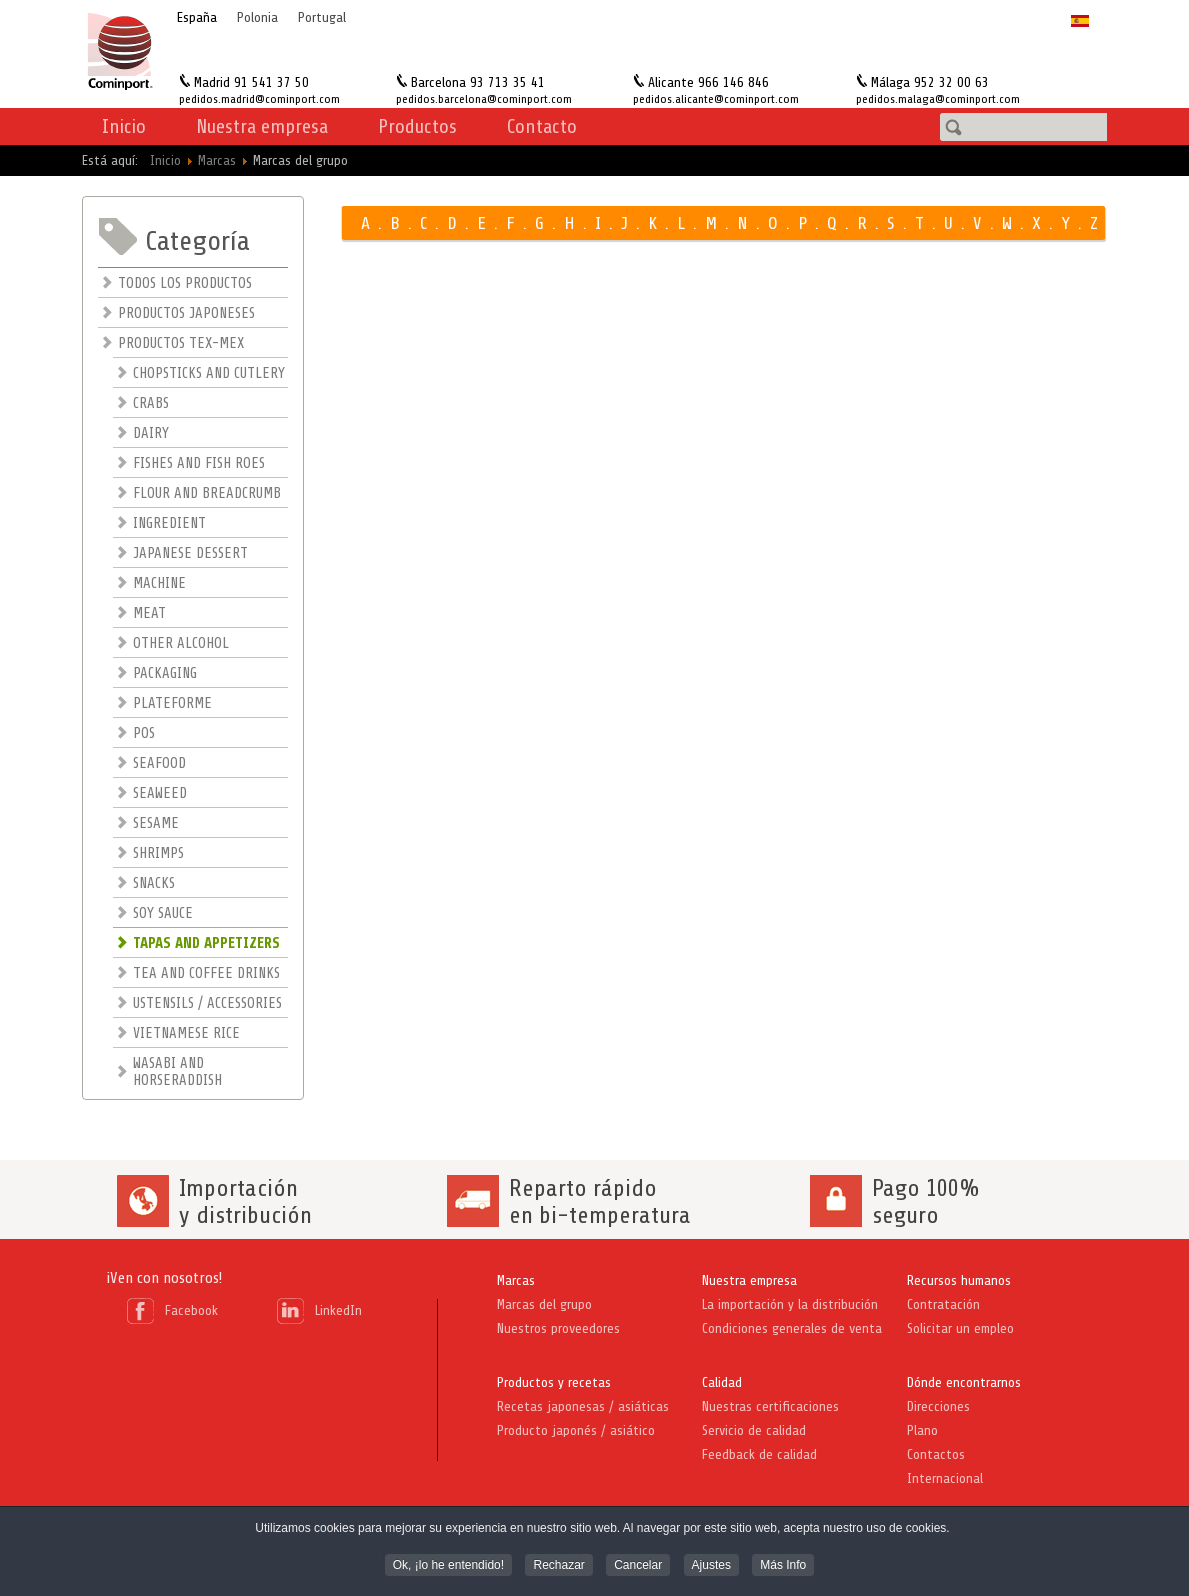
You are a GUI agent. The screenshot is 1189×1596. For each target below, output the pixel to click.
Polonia (257, 17)
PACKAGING (165, 673)
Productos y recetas (554, 1382)
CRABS (151, 403)
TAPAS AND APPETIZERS (206, 943)
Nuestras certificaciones (770, 1406)
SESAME (156, 823)
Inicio (124, 126)
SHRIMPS (158, 853)
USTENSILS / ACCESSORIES (207, 1003)
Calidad (722, 1382)
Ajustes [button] (711, 1567)
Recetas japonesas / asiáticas (583, 1406)
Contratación (943, 1304)
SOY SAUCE (163, 913)
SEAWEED (160, 793)
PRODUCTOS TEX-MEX (181, 343)
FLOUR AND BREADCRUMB (207, 493)
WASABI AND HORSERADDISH (177, 1072)
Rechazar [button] (558, 1567)
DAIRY (151, 433)
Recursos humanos (959, 1280)
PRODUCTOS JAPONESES (186, 313)
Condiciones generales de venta (792, 1328)
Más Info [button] (783, 1567)
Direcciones (938, 1406)
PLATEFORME (172, 703)
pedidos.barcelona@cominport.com (484, 99)
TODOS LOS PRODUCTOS (185, 283)
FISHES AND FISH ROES (199, 463)
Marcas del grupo (544, 1304)
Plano (922, 1430)
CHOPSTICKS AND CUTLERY (209, 373)
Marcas (516, 1280)
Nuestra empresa (749, 1280)
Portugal (322, 17)
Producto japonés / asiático (576, 1430)
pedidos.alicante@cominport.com (716, 99)
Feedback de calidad (759, 1454)
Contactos (936, 1454)
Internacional (945, 1478)
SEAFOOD (159, 763)
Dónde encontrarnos (964, 1382)
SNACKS (154, 883)
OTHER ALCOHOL (181, 643)
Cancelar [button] (638, 1567)
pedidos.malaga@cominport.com (938, 99)
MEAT (149, 613)
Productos (417, 126)
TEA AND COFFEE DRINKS (206, 973)
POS (144, 733)
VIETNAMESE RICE (186, 1033)
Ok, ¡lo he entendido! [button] (448, 1567)
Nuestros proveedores (558, 1328)
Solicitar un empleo (960, 1328)
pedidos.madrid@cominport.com (259, 99)
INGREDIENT (169, 523)
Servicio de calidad (754, 1430)
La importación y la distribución (790, 1304)
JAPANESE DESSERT (190, 553)
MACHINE (159, 583)
